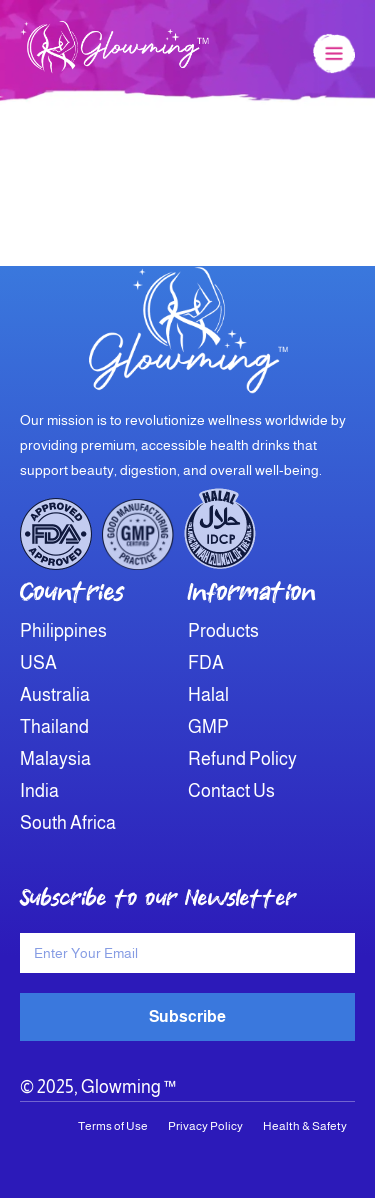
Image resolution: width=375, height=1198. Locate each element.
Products (223, 631)
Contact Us (231, 791)
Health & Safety (305, 1126)
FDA (206, 663)
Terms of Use (113, 1126)
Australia (55, 695)
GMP (208, 727)
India (39, 791)
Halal (208, 695)
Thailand (54, 727)
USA (38, 663)
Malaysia (55, 759)
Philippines (63, 631)
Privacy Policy (205, 1126)
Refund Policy (242, 759)
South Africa (68, 823)
